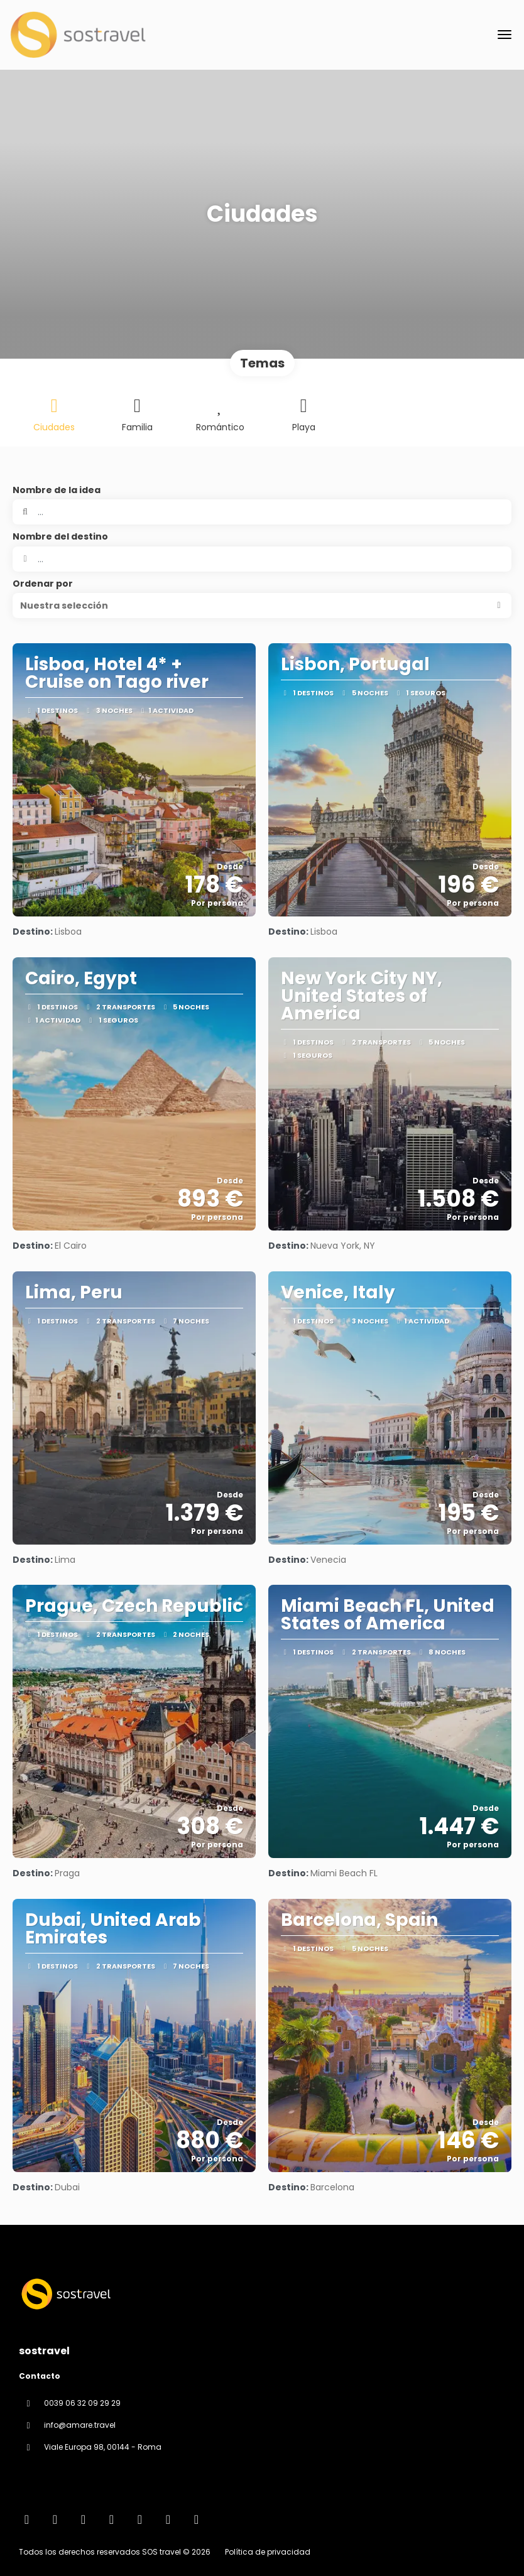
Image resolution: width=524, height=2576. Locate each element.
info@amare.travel (80, 2425)
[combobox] (262, 559)
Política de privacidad (267, 2551)
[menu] (504, 34)
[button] (262, 605)
